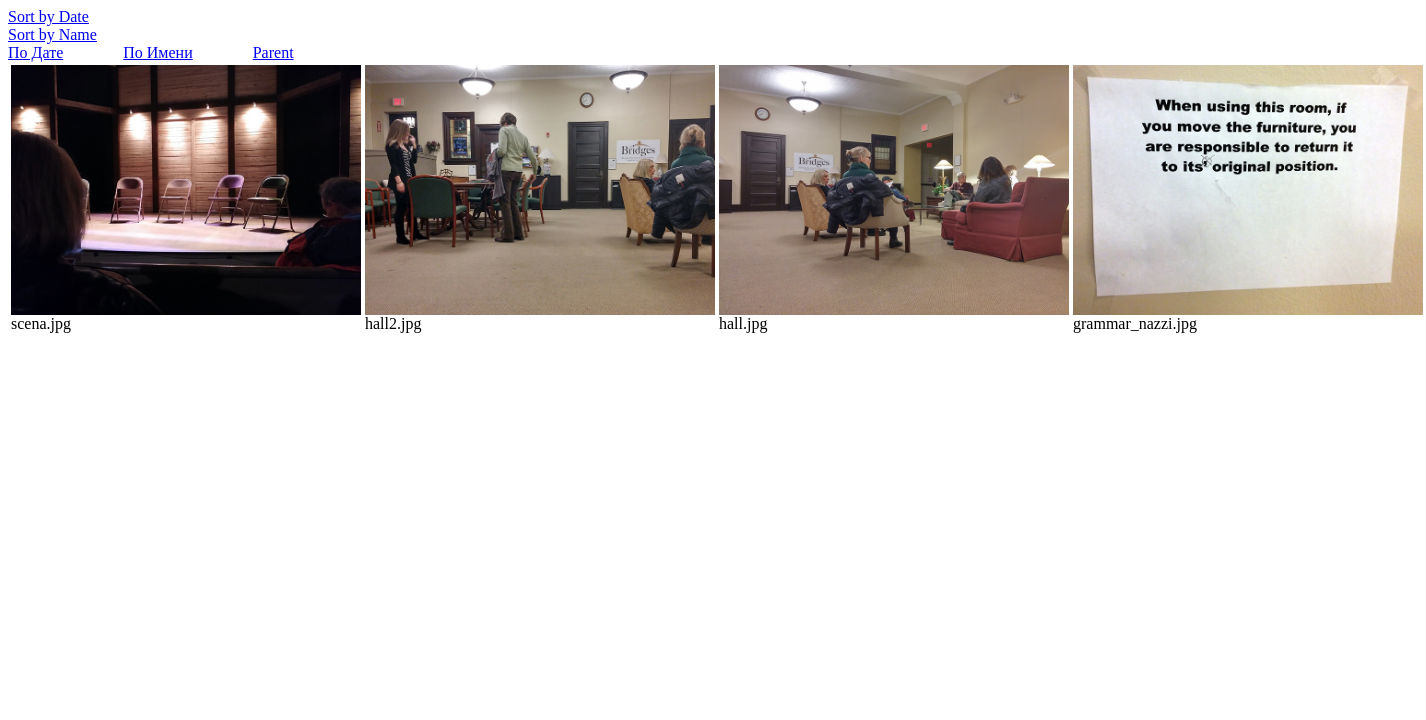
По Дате (35, 52)
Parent (273, 52)
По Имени (157, 52)
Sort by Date (48, 16)
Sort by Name (52, 34)
